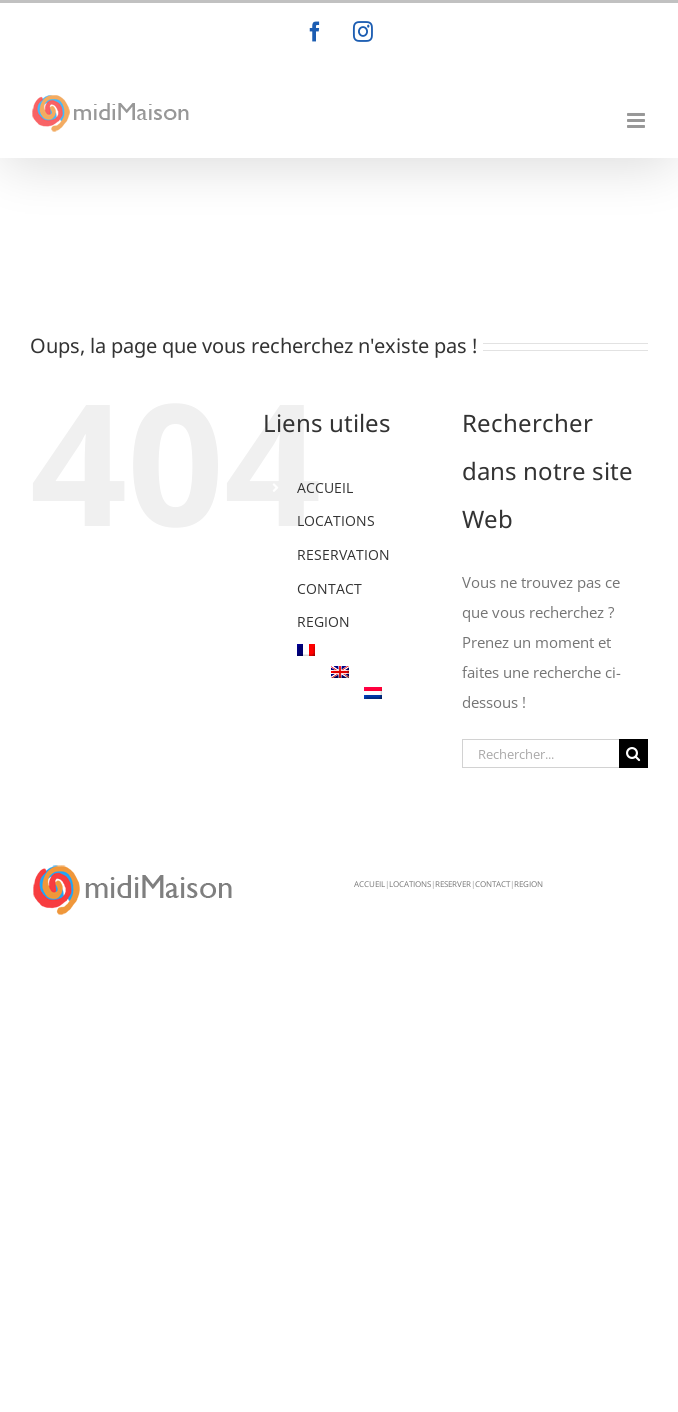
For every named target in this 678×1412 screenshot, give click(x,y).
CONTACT (329, 588)
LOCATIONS (336, 520)
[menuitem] (364, 650)
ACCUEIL (325, 487)
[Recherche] (633, 753)
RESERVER (453, 883)
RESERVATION (343, 554)
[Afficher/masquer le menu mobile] (637, 120)
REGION (323, 621)
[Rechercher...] (540, 753)
